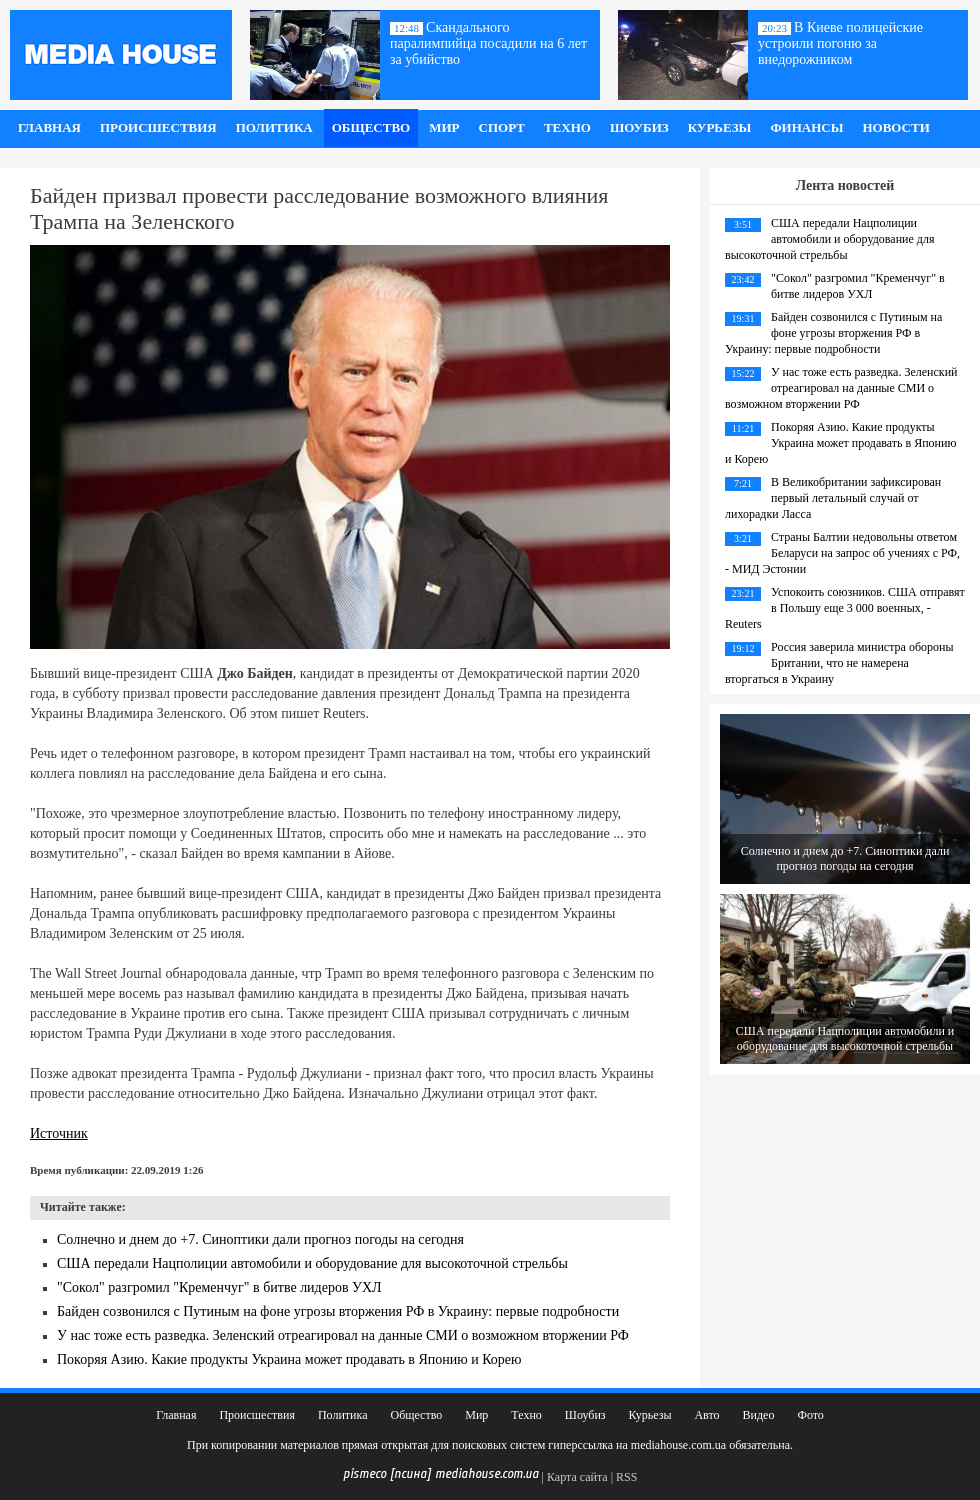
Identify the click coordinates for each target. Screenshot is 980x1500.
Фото (810, 1415)
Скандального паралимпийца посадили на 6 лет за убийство (488, 43)
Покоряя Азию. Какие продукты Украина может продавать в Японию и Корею (289, 1359)
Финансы (806, 127)
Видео (759, 1415)
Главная (49, 127)
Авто (706, 1415)
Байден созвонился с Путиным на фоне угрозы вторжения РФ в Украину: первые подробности (338, 1311)
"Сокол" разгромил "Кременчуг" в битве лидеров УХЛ (219, 1287)
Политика (274, 127)
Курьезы (720, 127)
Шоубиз (639, 127)
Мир (444, 127)
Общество (371, 127)
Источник (59, 1133)
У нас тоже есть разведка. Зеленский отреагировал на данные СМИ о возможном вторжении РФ (343, 1335)
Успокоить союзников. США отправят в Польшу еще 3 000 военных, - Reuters (845, 608)
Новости (895, 127)
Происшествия (158, 127)
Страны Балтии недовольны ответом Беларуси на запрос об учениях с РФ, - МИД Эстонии (842, 553)
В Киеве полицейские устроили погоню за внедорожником (840, 43)
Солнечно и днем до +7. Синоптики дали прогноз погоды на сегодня (260, 1239)
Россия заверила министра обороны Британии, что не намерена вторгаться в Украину (839, 663)
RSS (626, 1477)
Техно (567, 127)
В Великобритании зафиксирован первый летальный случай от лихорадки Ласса (833, 498)
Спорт (502, 127)
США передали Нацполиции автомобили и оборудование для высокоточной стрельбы (312, 1263)
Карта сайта (577, 1477)
